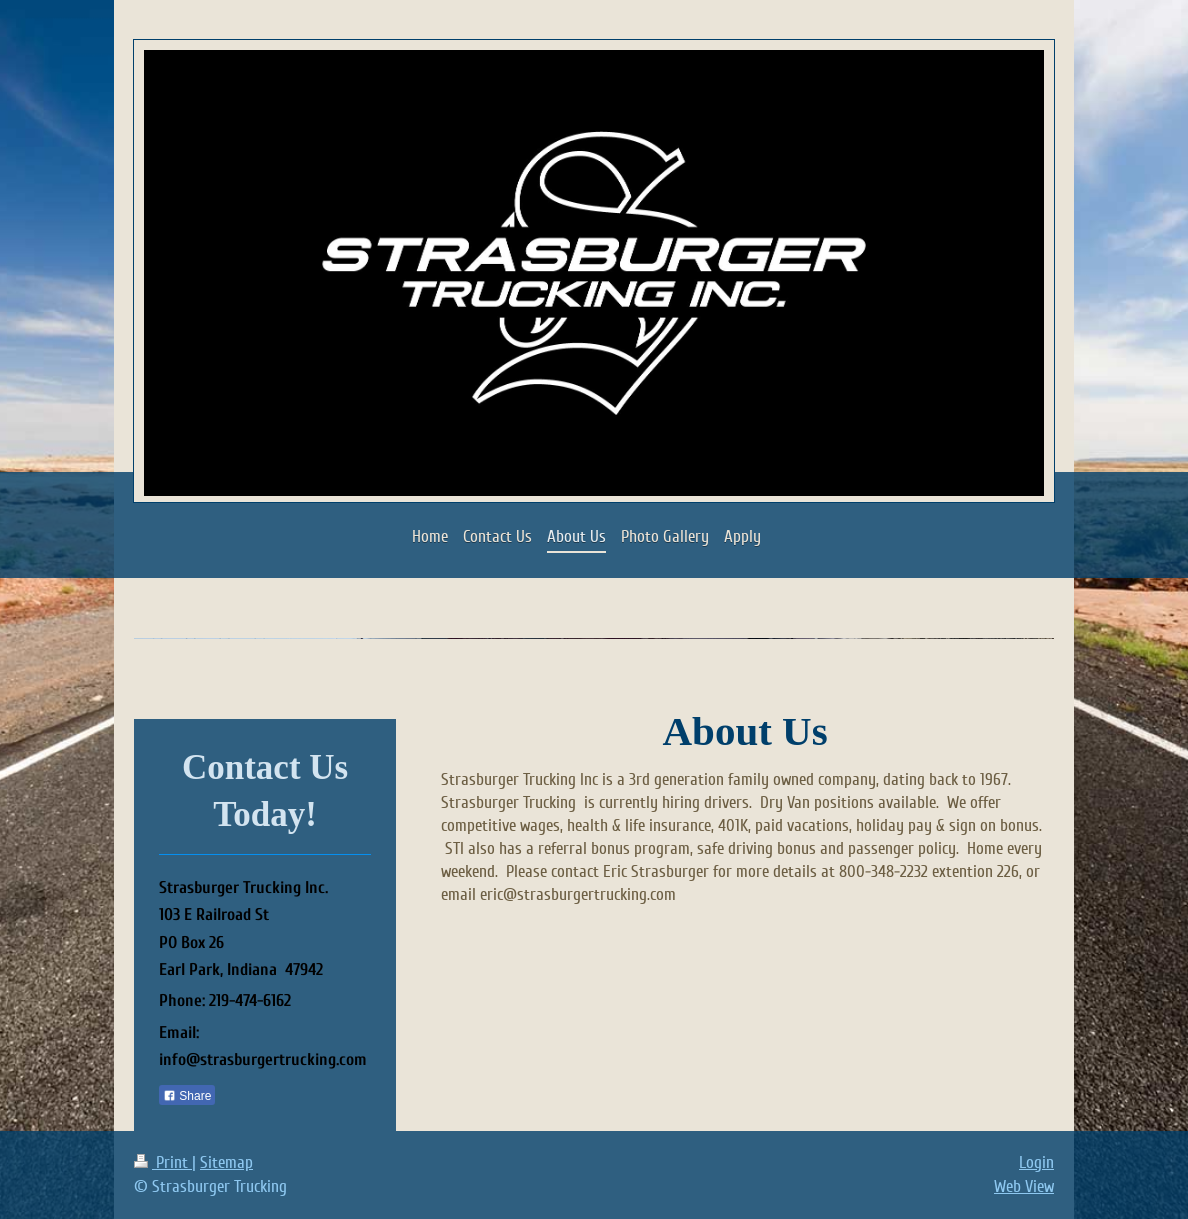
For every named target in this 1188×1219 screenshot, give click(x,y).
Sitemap (226, 1162)
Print (163, 1162)
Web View (1024, 1186)
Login (1036, 1162)
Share (187, 1096)
